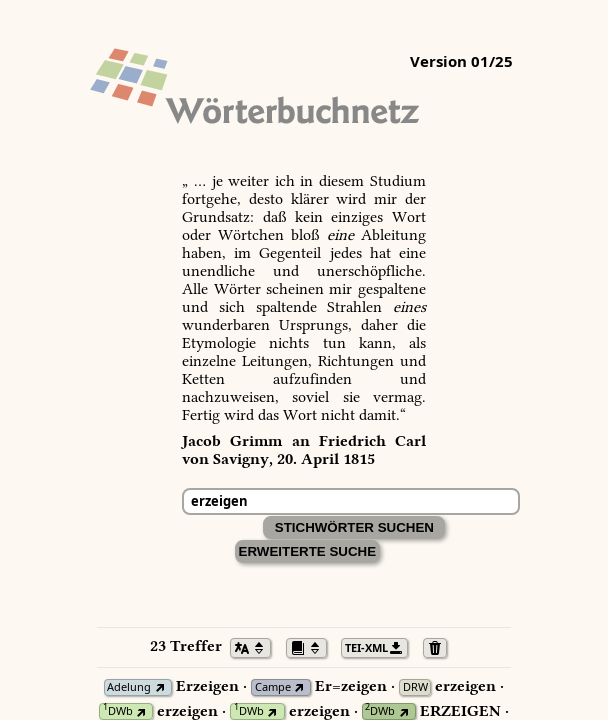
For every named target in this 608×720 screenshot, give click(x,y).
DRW (415, 687)
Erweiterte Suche (308, 551)
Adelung (129, 687)
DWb (118, 711)
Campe (273, 687)
